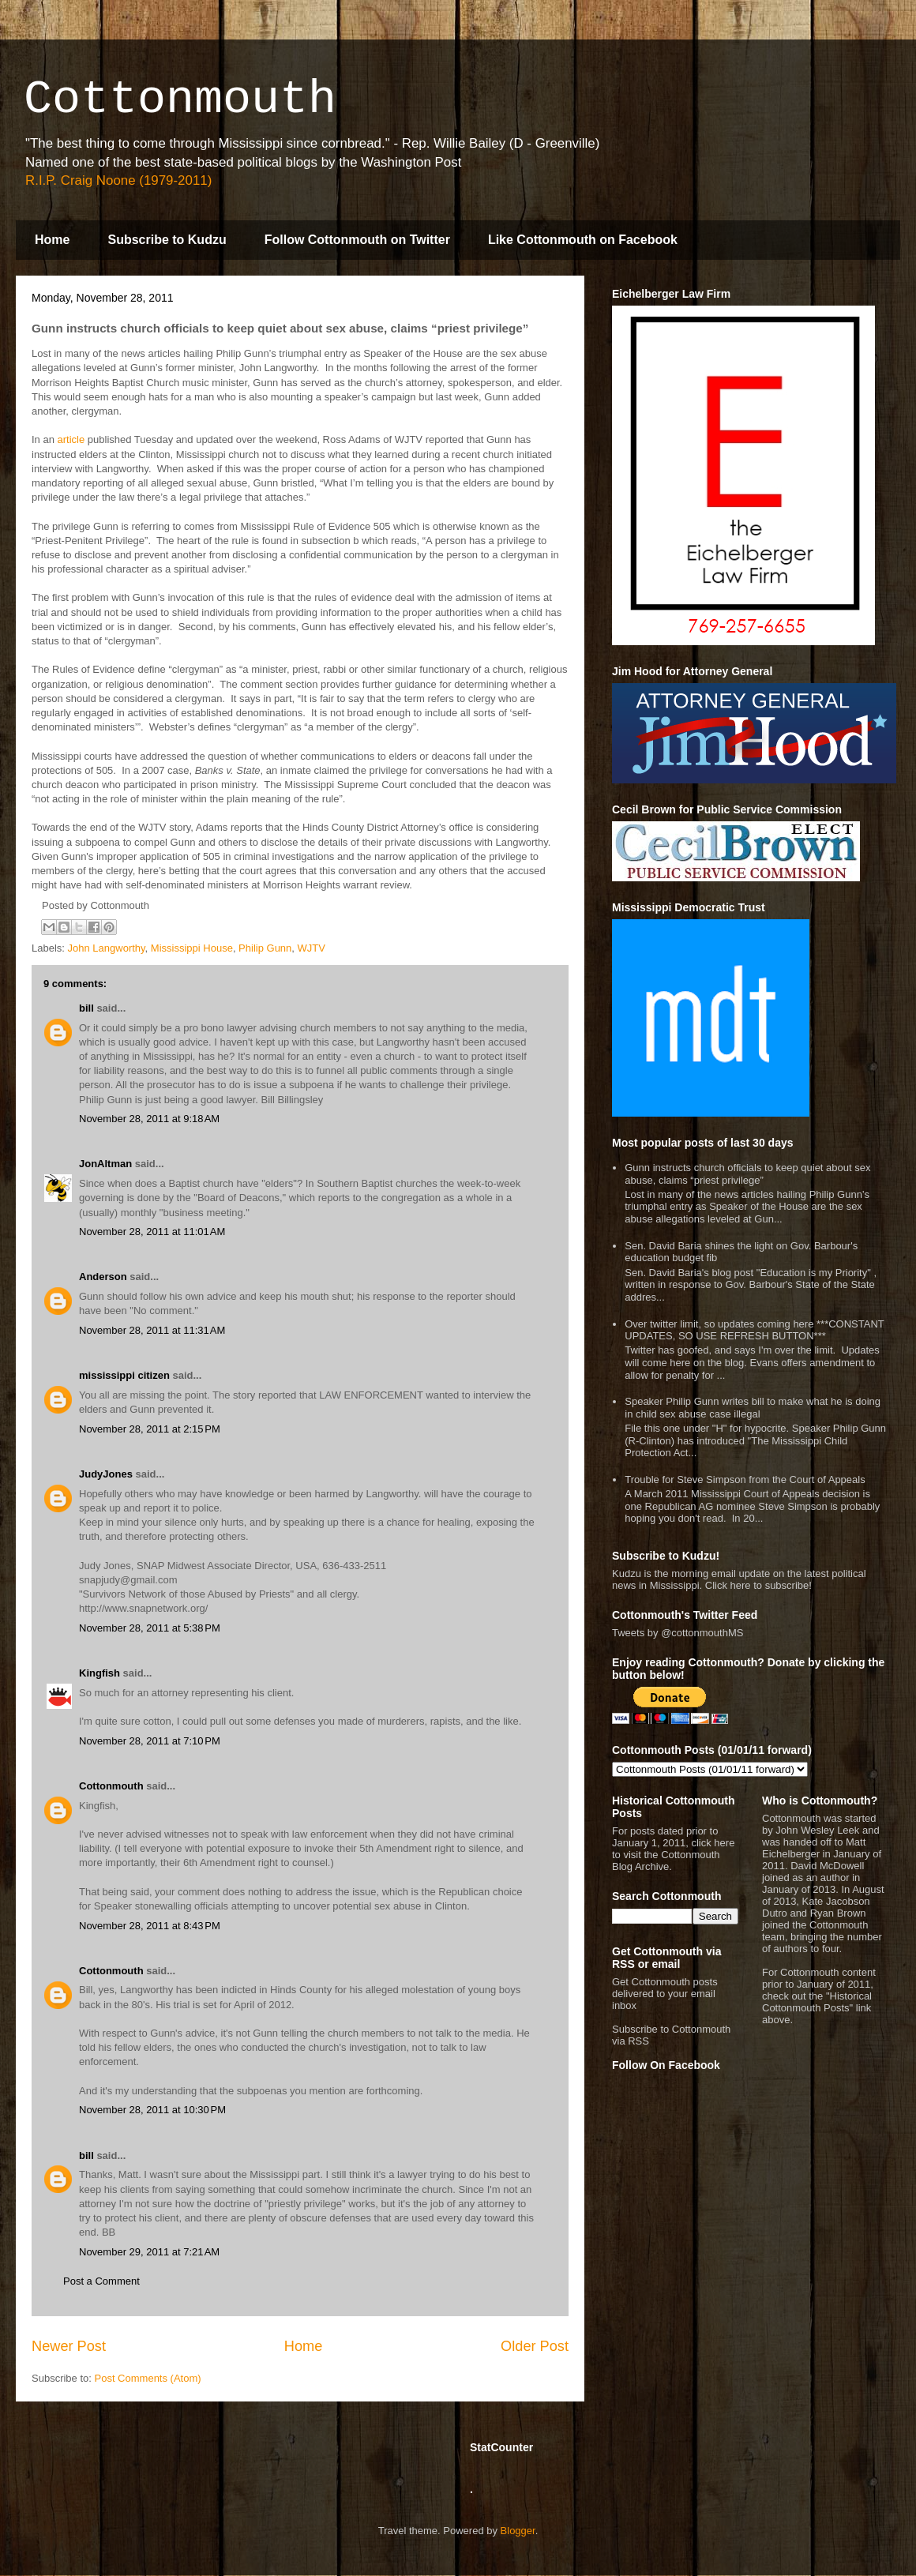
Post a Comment (101, 2281)
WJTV (311, 948)
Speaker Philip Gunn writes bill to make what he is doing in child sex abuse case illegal (752, 1407)
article (71, 439)
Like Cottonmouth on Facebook (583, 239)
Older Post (535, 2346)
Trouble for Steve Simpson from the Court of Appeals (745, 1479)
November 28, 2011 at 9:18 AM (149, 1119)
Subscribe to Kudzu (166, 239)
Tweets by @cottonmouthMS (677, 1633)
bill (86, 1008)
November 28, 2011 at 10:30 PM (152, 2110)
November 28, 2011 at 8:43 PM (149, 1926)
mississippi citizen (124, 1375)
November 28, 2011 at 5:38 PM (149, 1628)
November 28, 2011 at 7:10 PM (149, 1741)
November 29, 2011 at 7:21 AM (149, 2252)
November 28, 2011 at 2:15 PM (149, 1429)
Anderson (103, 1276)
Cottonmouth (180, 99)
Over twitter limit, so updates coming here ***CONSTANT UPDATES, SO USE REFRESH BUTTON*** (754, 1330)
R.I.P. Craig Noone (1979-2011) (118, 180)
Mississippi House (192, 948)
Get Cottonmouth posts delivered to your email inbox (665, 1993)
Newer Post (69, 2346)
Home (52, 239)
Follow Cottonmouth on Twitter (357, 239)
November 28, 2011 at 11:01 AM (152, 1231)
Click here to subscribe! (758, 1585)
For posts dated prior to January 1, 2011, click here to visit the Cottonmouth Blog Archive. (673, 1848)
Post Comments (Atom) (148, 2378)
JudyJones (106, 1474)
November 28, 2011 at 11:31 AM (152, 1330)
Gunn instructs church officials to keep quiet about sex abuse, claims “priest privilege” (747, 1174)
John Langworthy (106, 948)
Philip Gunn (264, 948)
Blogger (518, 2531)
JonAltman (105, 1164)
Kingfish (99, 1673)
